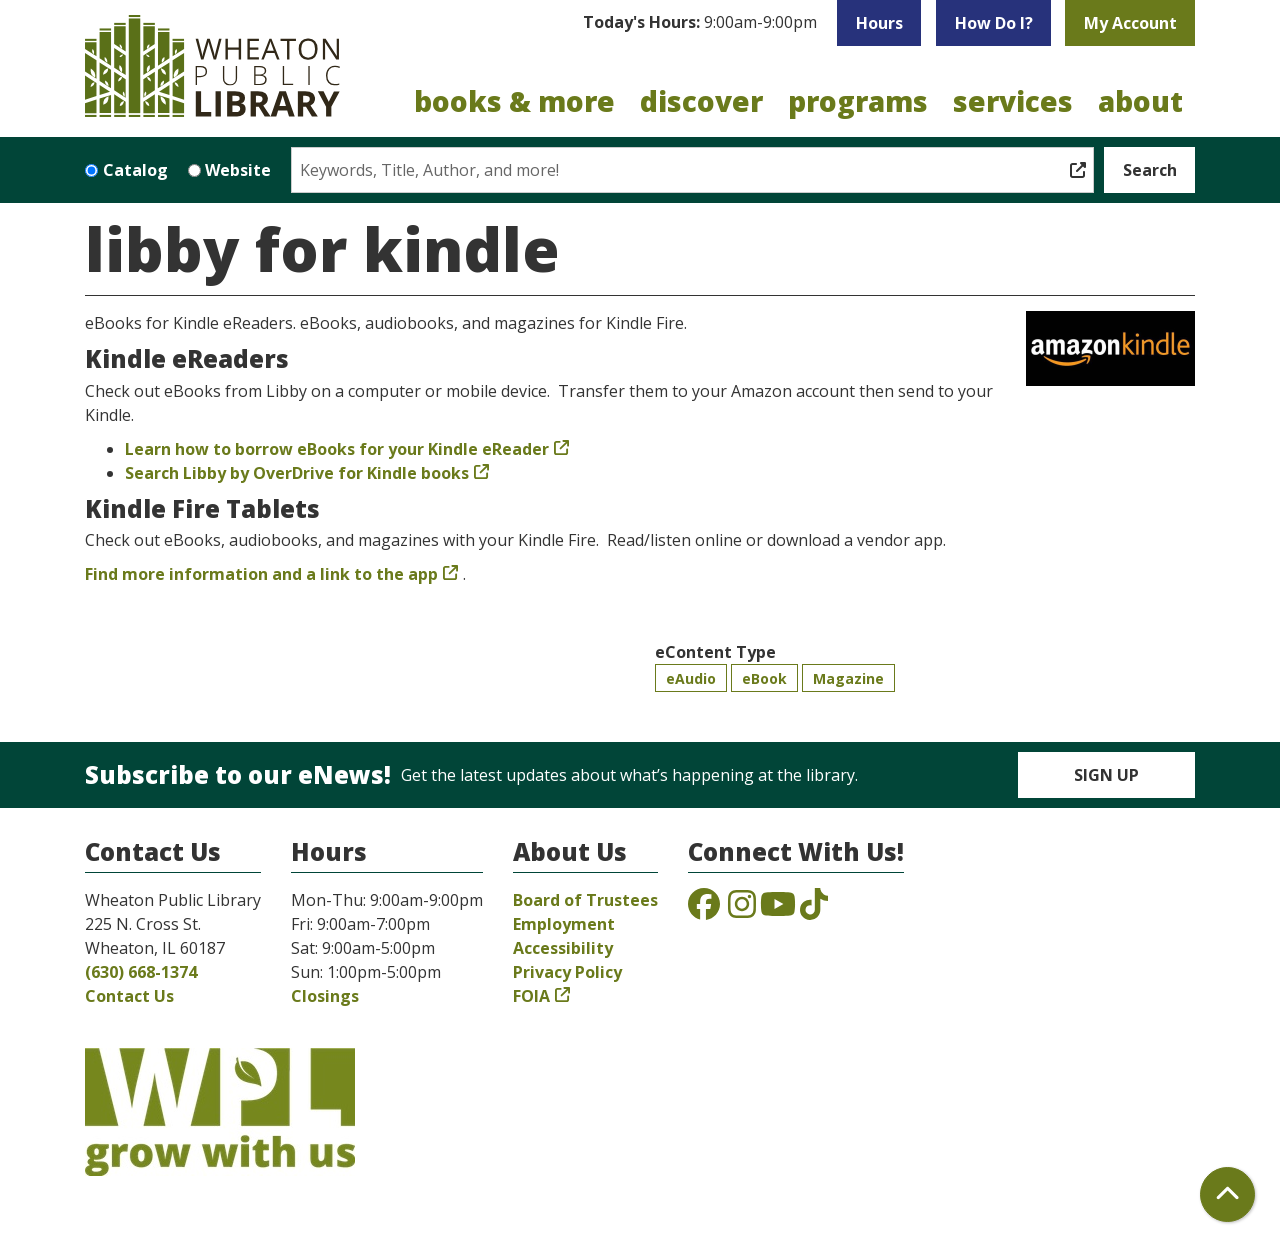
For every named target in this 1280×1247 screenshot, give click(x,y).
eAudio (691, 678)
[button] (700, 23)
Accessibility (563, 948)
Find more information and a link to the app (261, 574)
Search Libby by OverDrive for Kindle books (297, 473)
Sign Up (1106, 775)
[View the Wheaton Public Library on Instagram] (742, 910)
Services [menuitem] (1013, 101)
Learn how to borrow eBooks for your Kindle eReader (337, 449)
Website (238, 170)
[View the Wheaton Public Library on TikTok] (814, 910)
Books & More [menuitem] (514, 101)
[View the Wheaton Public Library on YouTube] (778, 910)
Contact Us (129, 996)
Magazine (848, 678)
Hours (879, 23)
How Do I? (994, 23)
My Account (1130, 23)
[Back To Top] (1227, 1194)
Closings (325, 996)
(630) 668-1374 (141, 972)
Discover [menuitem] (701, 101)
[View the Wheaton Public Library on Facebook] (704, 910)
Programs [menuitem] (858, 101)
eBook (764, 678)
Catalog (135, 170)
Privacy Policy (567, 972)
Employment (564, 924)
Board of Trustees (585, 900)
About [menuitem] (1140, 101)
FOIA (531, 996)
